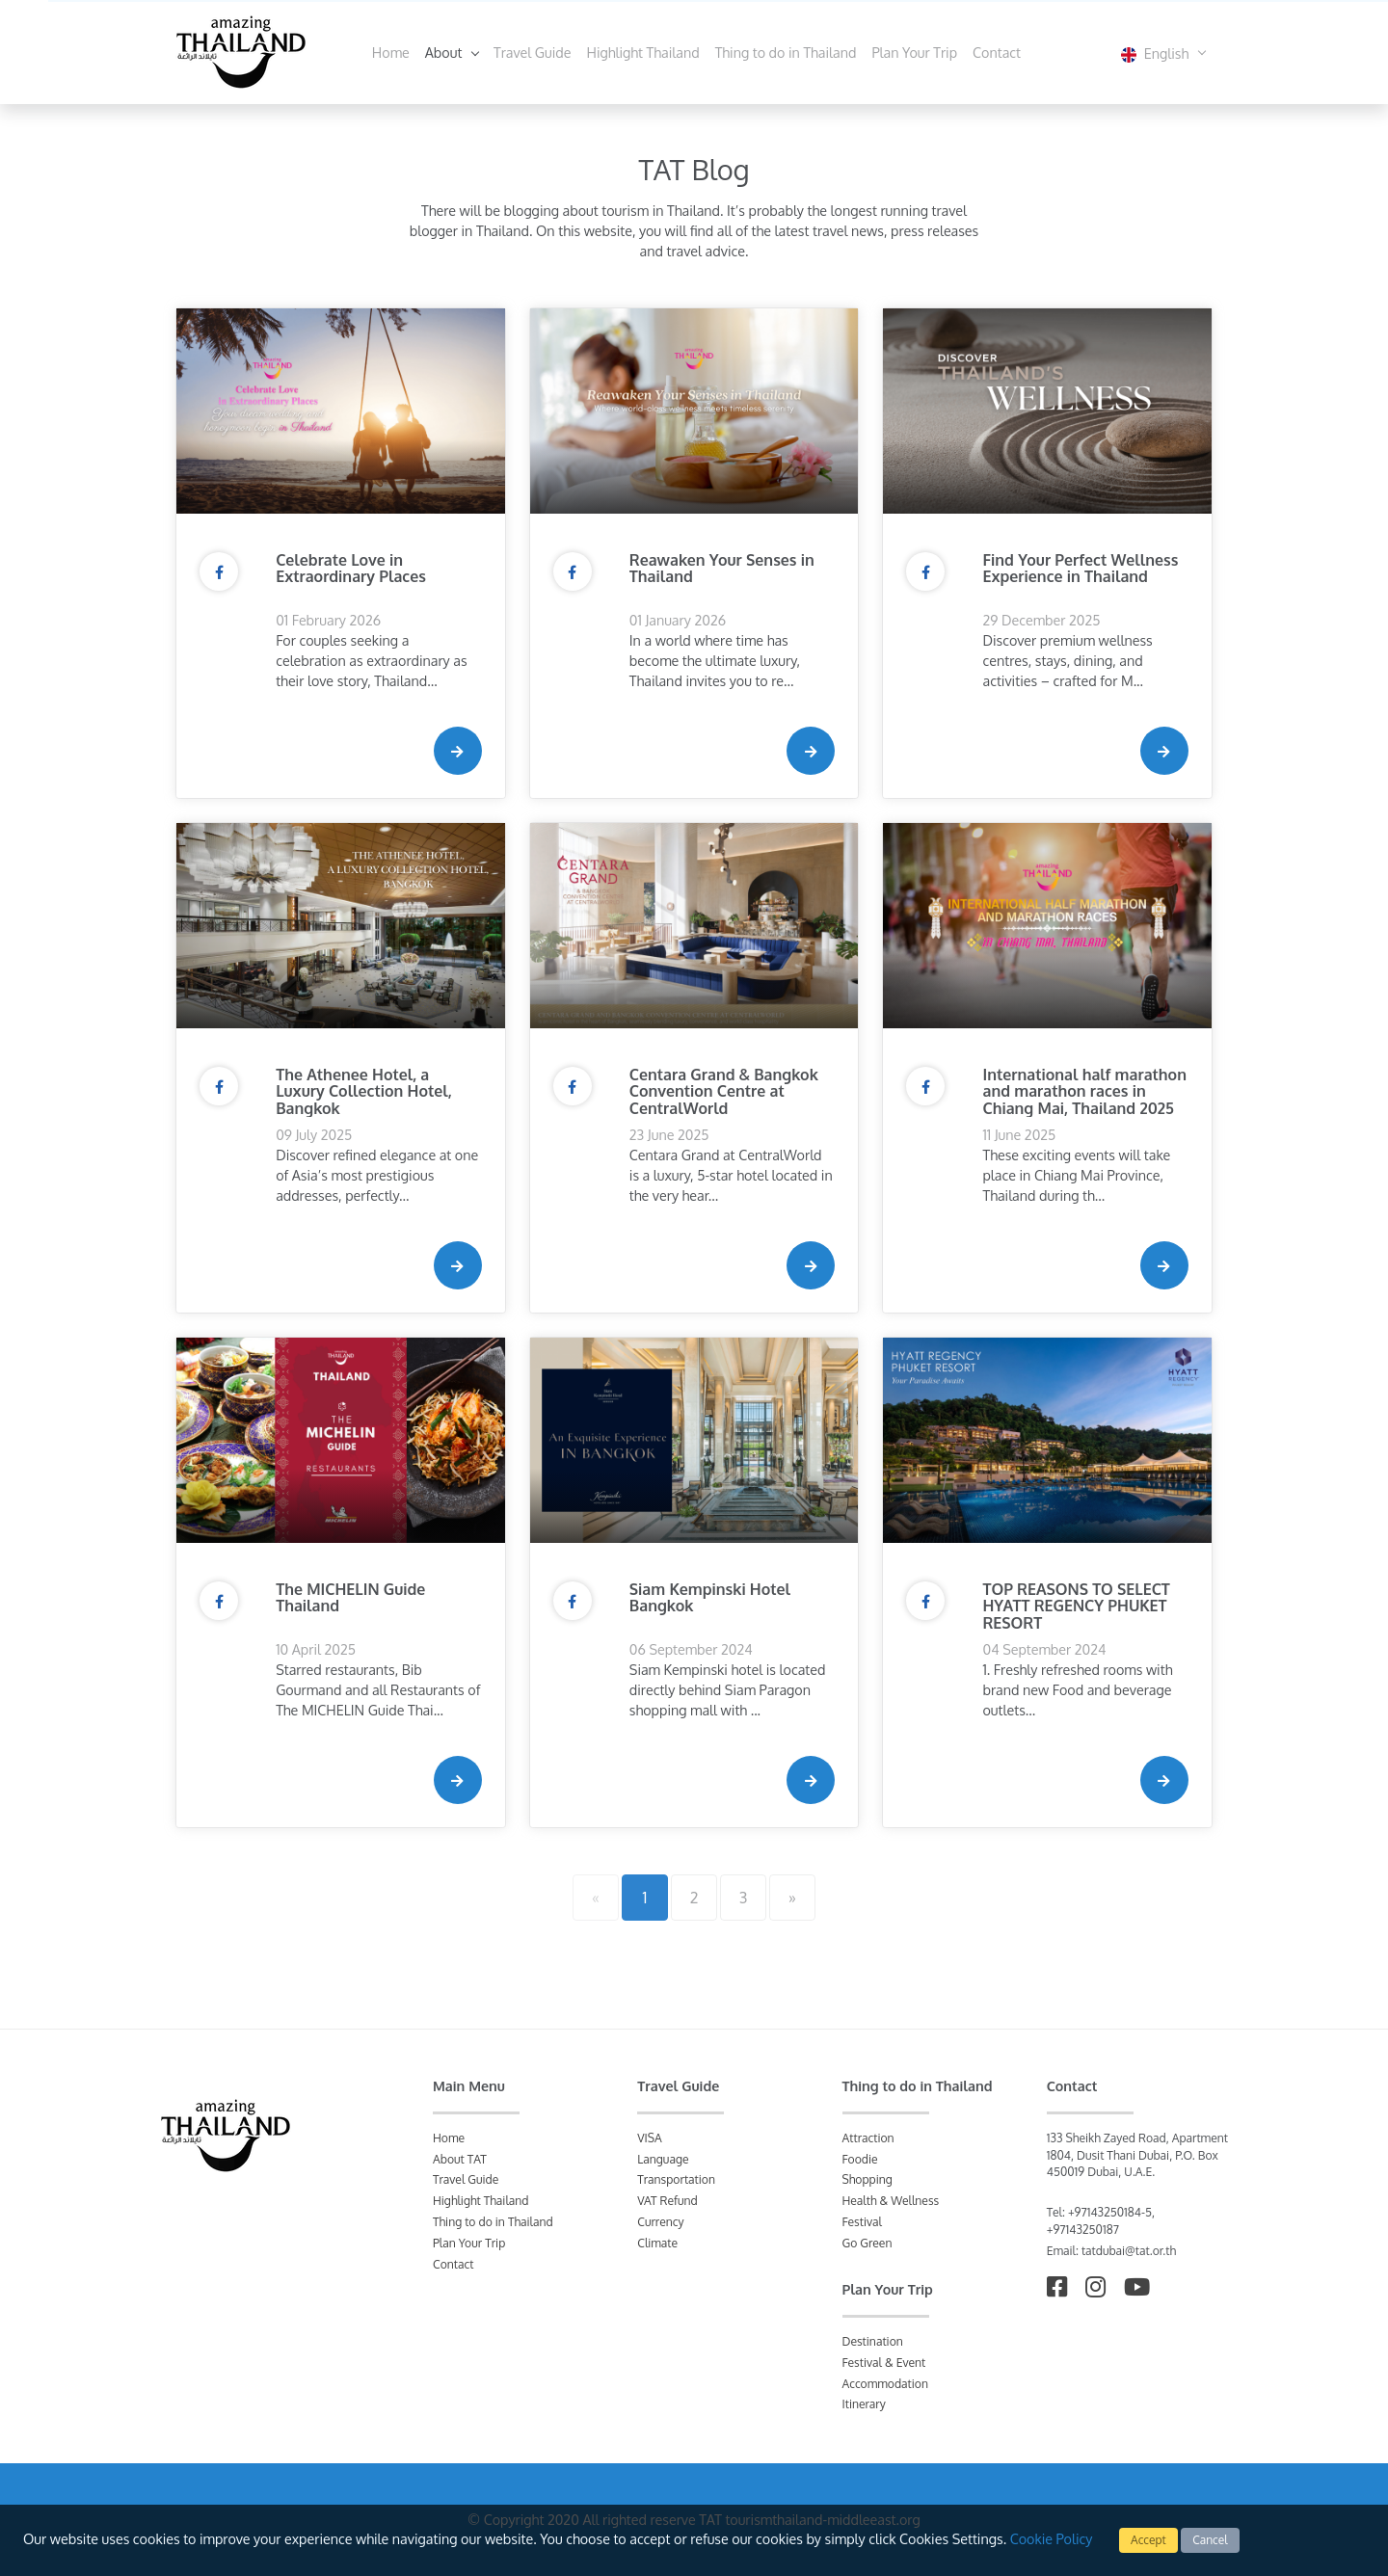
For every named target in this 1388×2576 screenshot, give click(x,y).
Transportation (676, 2179)
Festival (862, 2222)
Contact (997, 52)
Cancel (1209, 2540)
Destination (872, 2341)
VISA (649, 2138)
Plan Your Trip (914, 52)
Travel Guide (532, 52)
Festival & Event (884, 2362)
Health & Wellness (891, 2200)
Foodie (860, 2159)
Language (662, 2159)
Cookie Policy (1051, 2538)
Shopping (867, 2179)
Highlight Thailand (643, 52)
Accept (1148, 2540)
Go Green (867, 2243)
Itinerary (864, 2404)
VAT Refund (667, 2200)
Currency (660, 2222)
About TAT (460, 2159)
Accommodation (885, 2384)
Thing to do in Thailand (786, 52)
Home (391, 52)
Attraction (868, 2138)
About (445, 52)
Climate (657, 2243)
